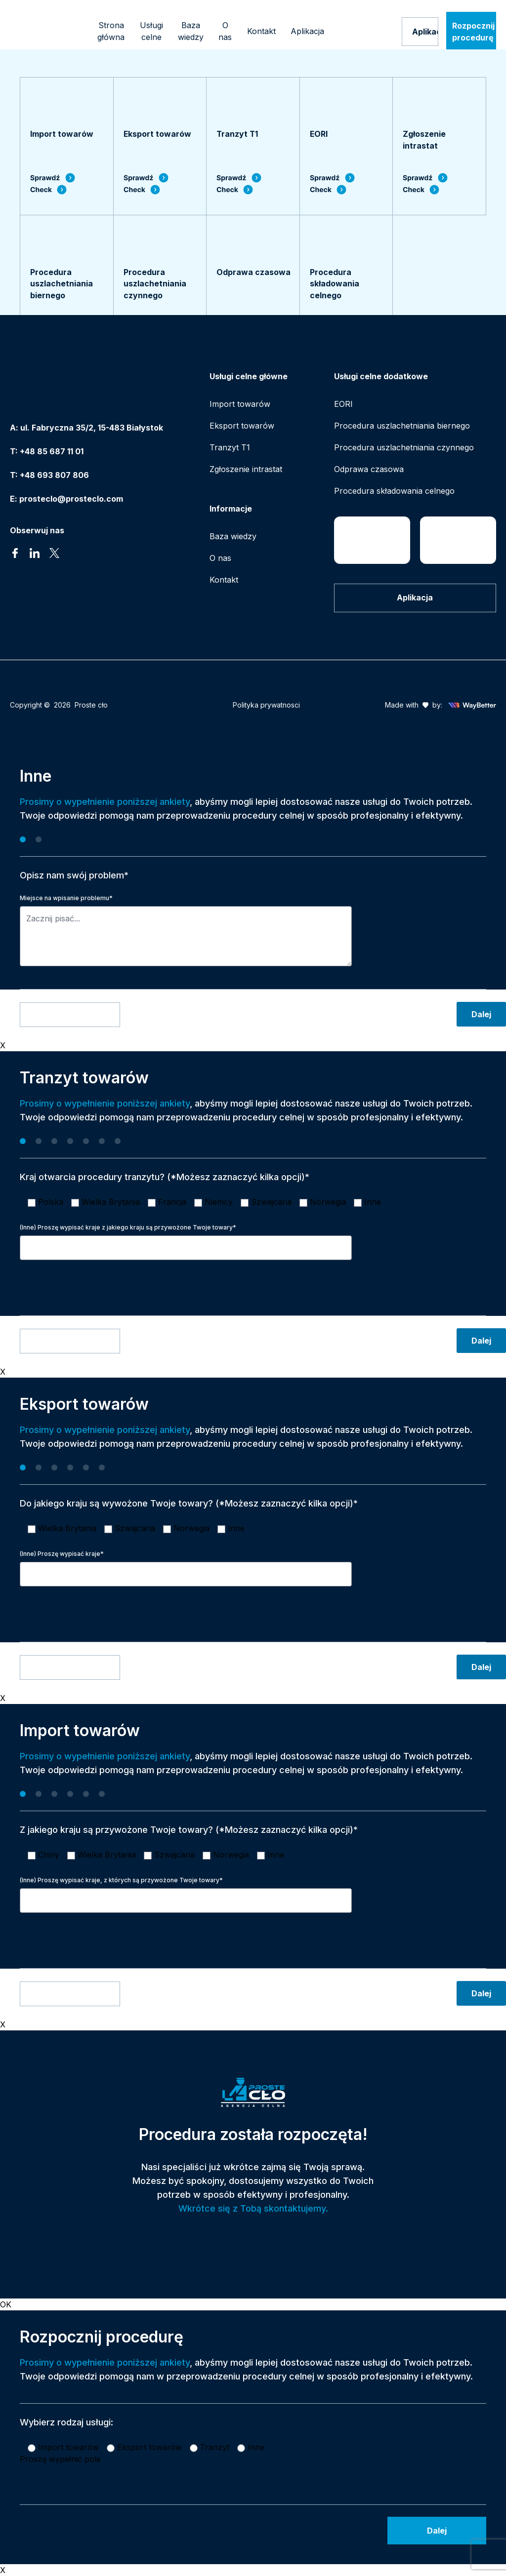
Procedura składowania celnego (394, 491)
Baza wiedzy (233, 536)
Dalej (481, 1014)
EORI (343, 404)
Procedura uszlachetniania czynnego (404, 447)
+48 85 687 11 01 (52, 451)
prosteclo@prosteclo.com (71, 499)
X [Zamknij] (2, 1045)
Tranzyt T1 (230, 447)
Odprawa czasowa (369, 469)
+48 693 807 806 (54, 475)
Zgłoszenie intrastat (246, 469)
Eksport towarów (242, 426)
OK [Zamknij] (5, 2304)
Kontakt (224, 580)
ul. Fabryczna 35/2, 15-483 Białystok (91, 428)
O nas (220, 558)
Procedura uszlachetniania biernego (402, 426)
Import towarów (240, 404)
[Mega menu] (151, 31)
